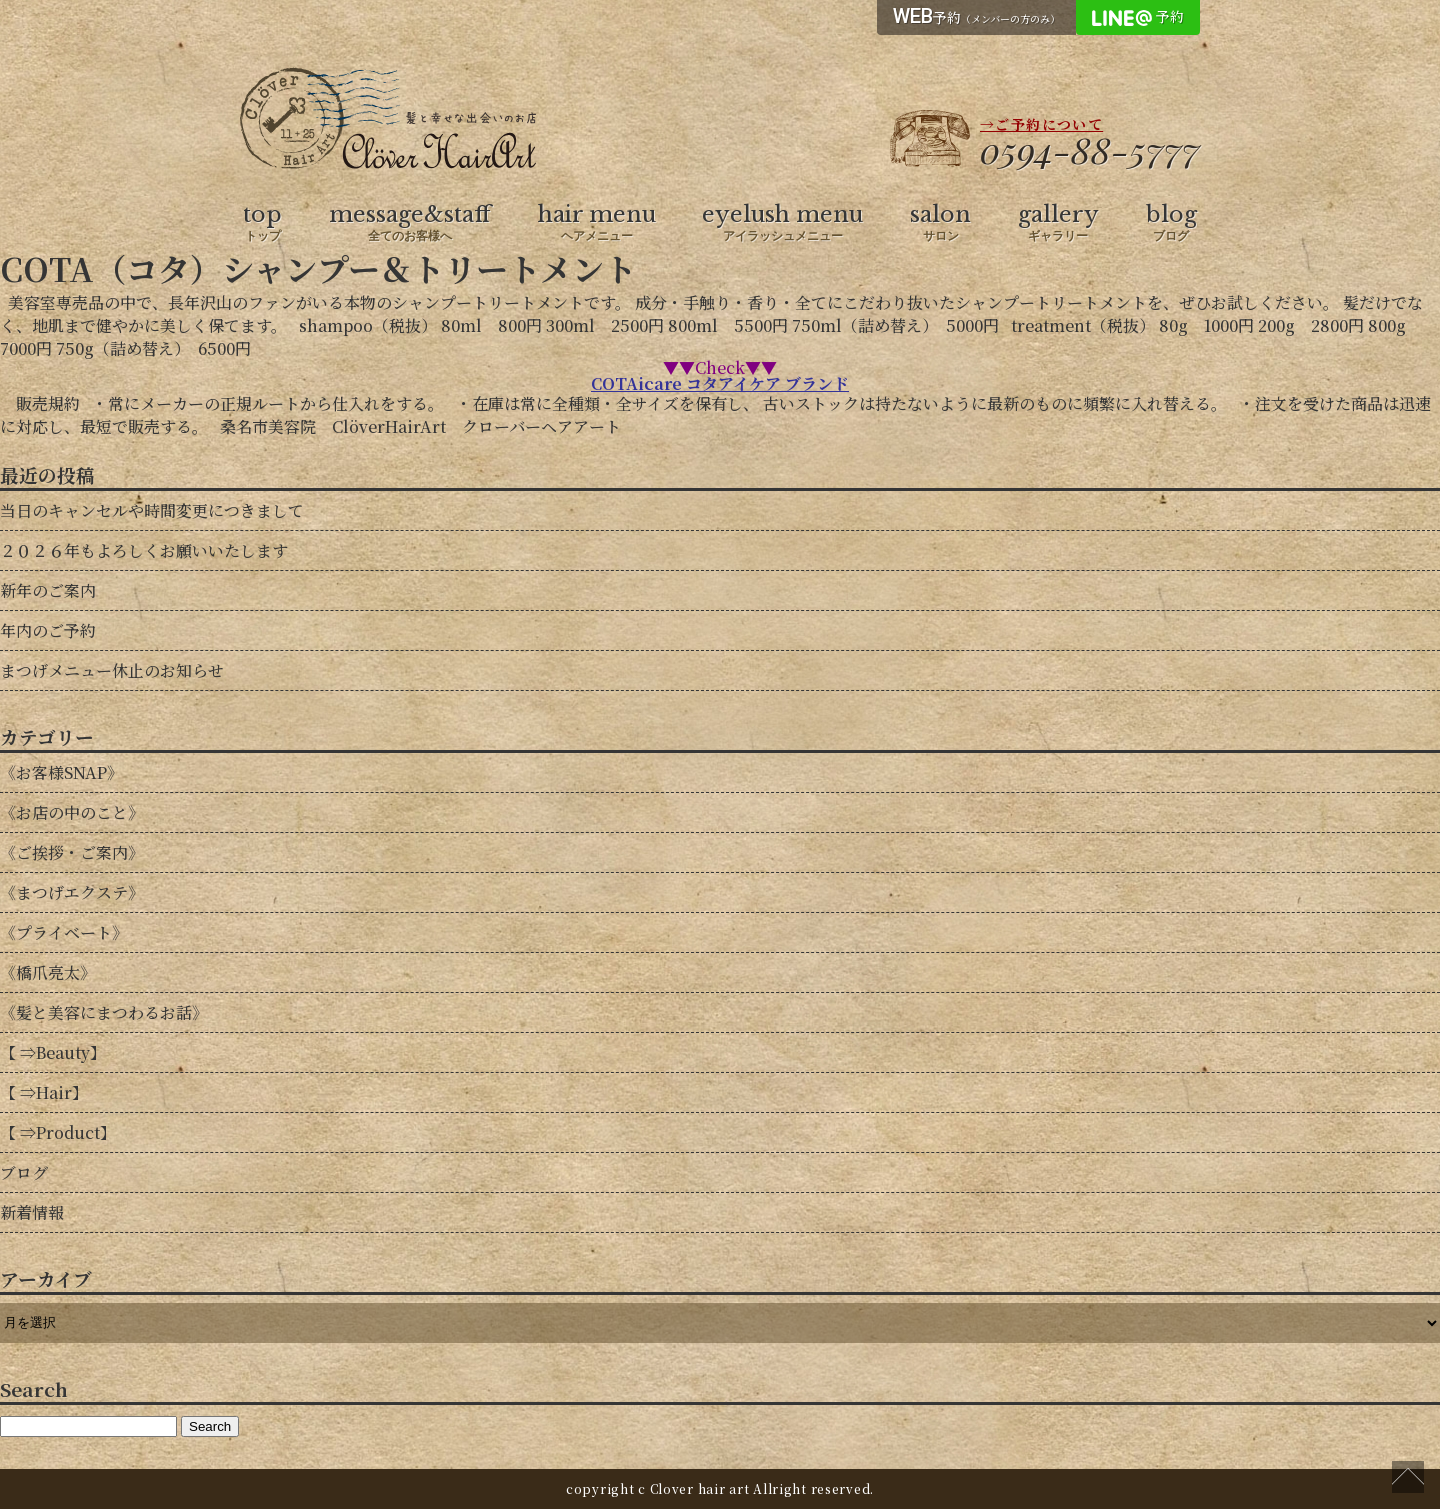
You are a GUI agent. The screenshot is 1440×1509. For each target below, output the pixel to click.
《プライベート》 (64, 932)
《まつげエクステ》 (72, 892)
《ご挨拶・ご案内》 (72, 852)
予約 (976, 16)
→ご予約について (1041, 124)
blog (1171, 223)
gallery (1058, 223)
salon (940, 223)
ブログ (24, 1172)
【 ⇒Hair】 (44, 1092)
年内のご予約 (48, 630)
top (262, 223)
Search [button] (210, 1426)
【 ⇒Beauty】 (53, 1052)
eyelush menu (782, 223)
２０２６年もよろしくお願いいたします (144, 550)
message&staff (410, 223)
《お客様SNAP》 (61, 772)
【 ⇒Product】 (58, 1132)
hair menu (597, 223)
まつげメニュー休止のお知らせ (112, 670)
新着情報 (32, 1212)
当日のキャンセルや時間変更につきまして (152, 510)
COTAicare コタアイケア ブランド (720, 383)
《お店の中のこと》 (72, 812)
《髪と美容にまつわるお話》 (104, 1012)
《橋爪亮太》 (48, 972)
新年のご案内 (48, 590)
